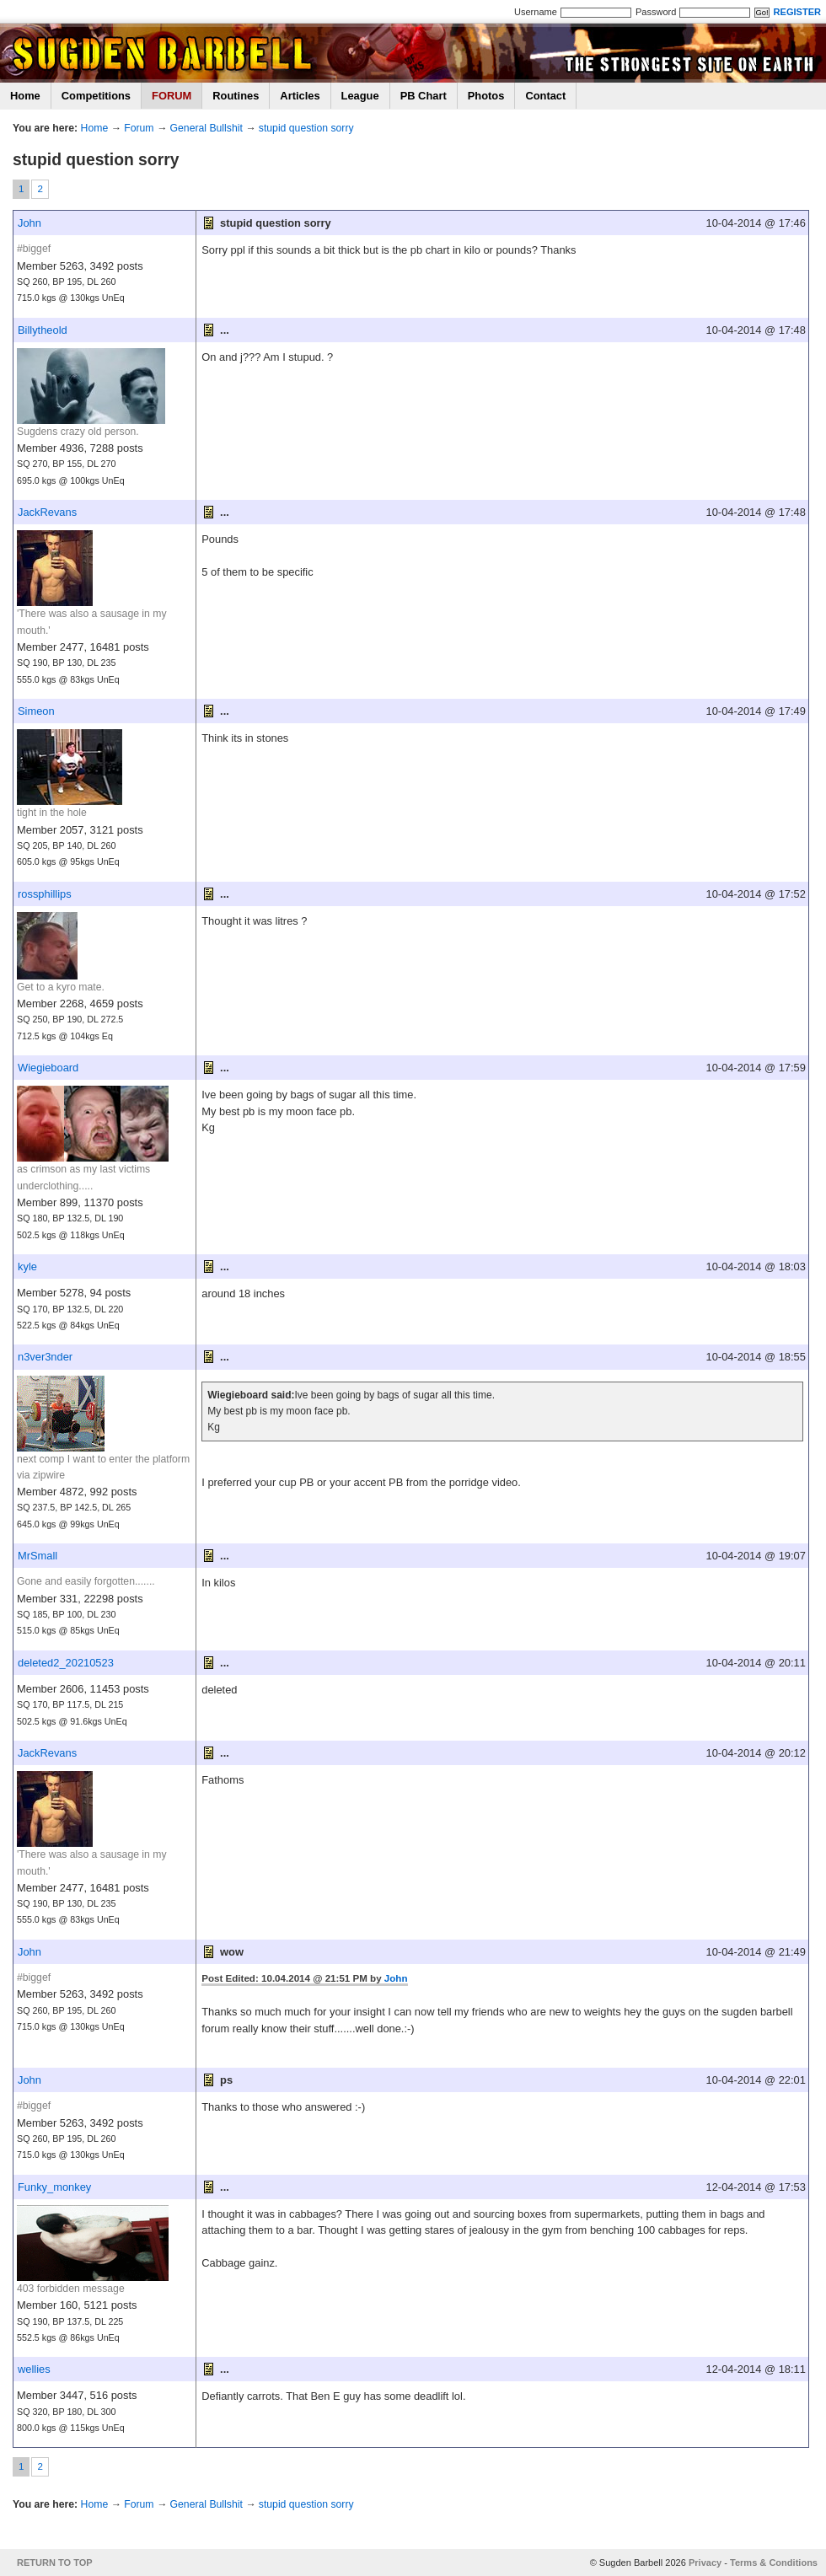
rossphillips (45, 894)
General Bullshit (206, 128)
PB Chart (423, 95)
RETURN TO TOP (55, 2562)
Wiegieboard (48, 1067)
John (29, 223)
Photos (486, 95)
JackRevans (47, 512)
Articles (299, 95)
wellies (34, 2369)
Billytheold (42, 330)
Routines (235, 95)
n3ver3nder (45, 1356)
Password (656, 12)
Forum (138, 128)
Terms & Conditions (774, 2562)
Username (535, 12)
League (360, 95)
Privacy (705, 2562)
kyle (27, 1266)
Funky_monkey (54, 2187)
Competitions (96, 95)
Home (25, 95)
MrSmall (37, 1555)
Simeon (36, 711)
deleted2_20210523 (66, 1662)
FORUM (171, 95)
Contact (545, 95)
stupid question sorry (306, 128)
